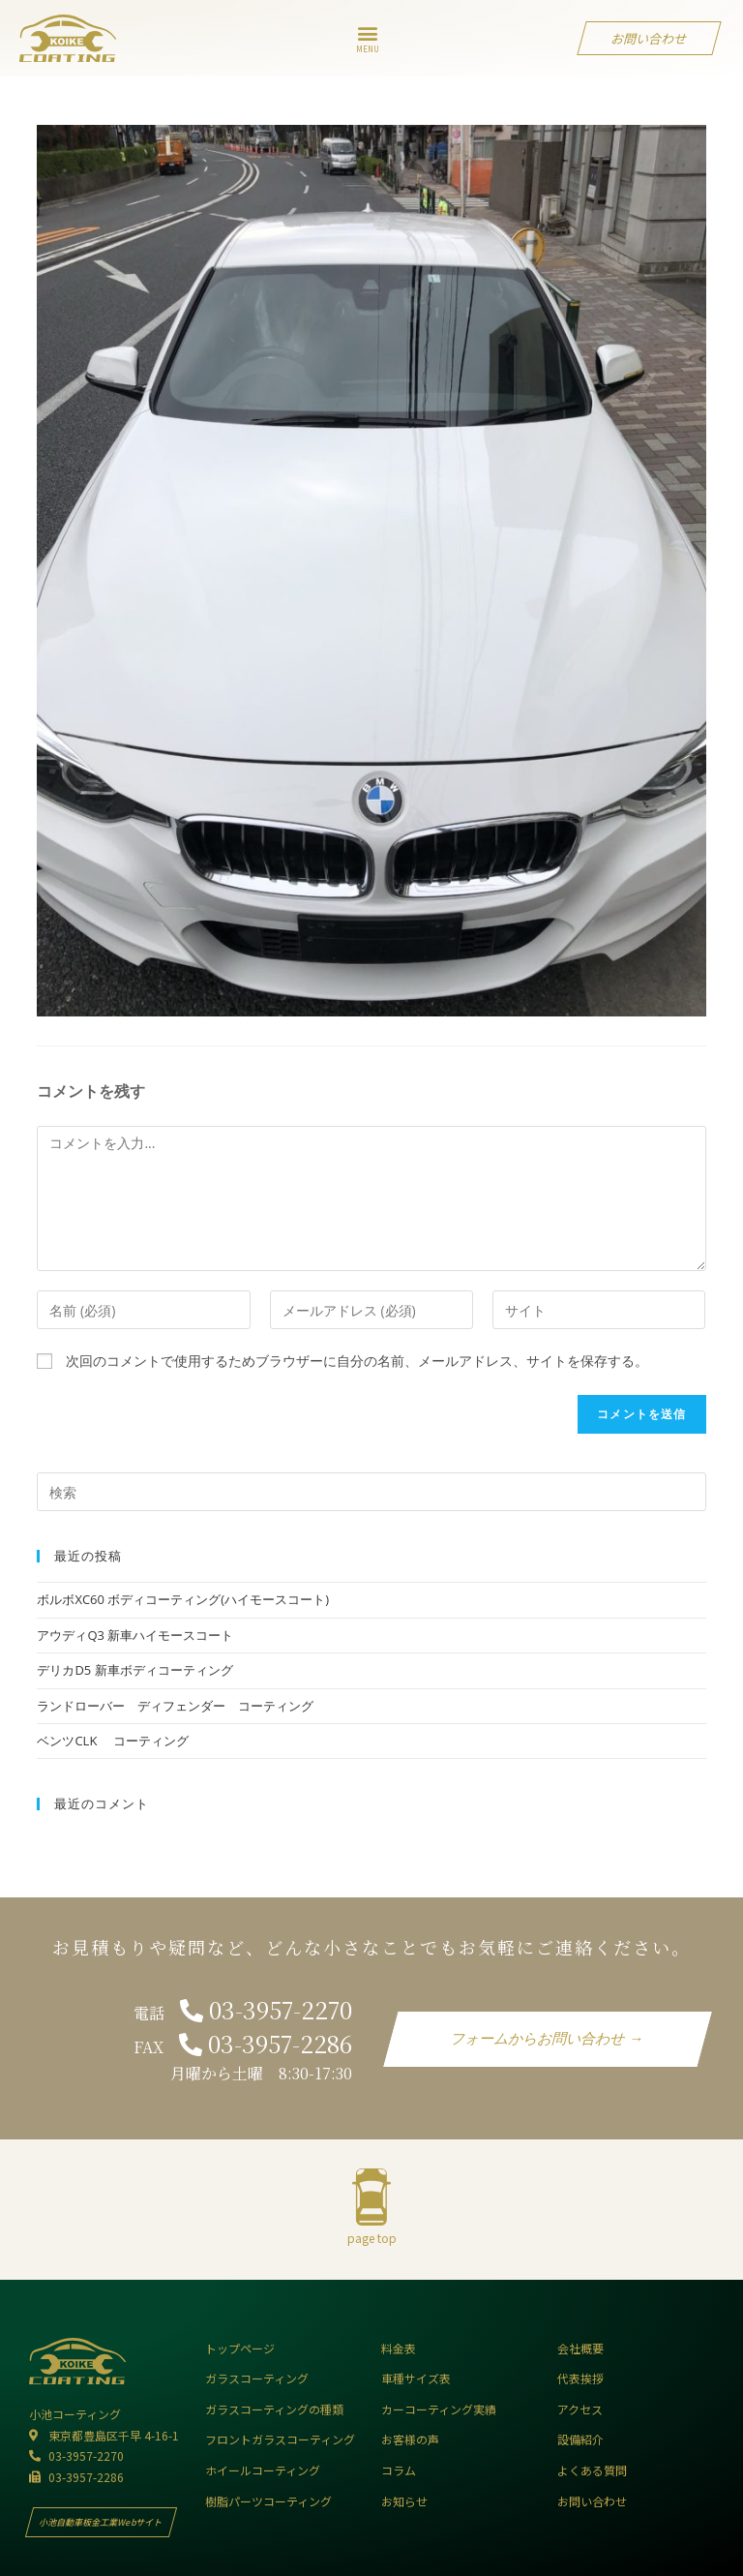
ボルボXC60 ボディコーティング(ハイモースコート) (183, 1599)
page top (372, 2237)
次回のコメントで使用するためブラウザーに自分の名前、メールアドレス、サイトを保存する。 (357, 1360)
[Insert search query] (371, 1491)
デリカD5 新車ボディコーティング (141, 1670)
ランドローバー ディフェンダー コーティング (175, 1705)
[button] (368, 33)
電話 (243, 2013)
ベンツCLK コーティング (112, 1740)
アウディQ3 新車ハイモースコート (135, 1635)
